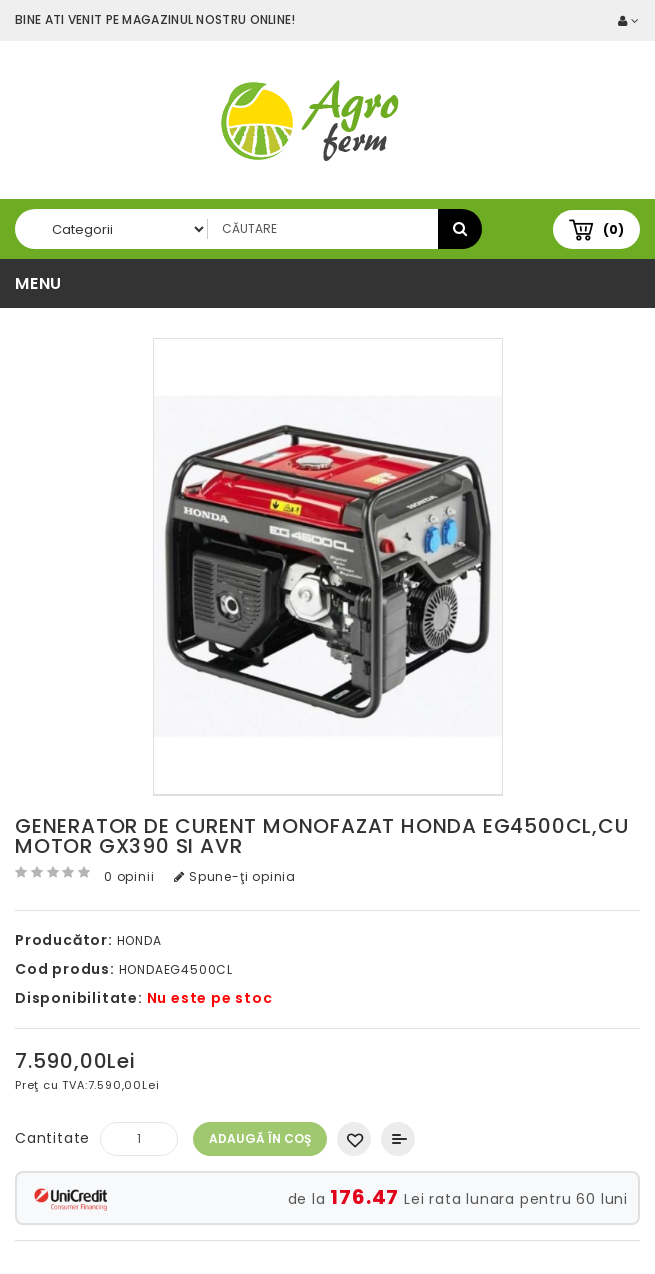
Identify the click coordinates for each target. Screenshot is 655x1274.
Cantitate (52, 1138)
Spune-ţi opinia (235, 876)
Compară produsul (398, 1139)
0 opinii (129, 876)
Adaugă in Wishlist (354, 1139)
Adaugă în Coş (260, 1138)
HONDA (139, 940)
